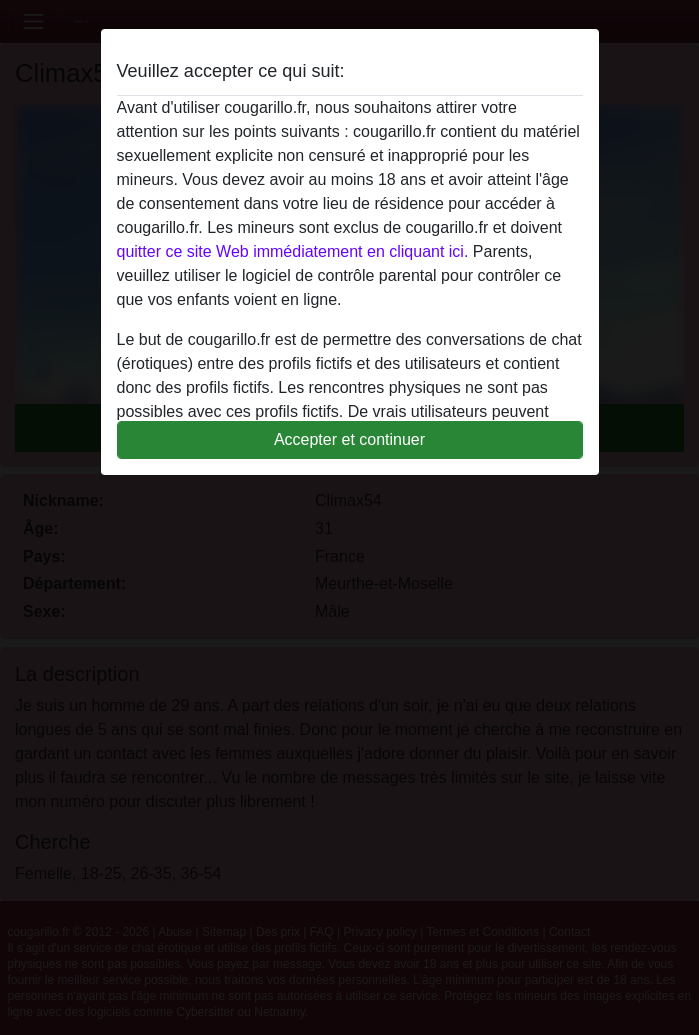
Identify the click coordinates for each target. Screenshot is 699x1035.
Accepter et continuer (349, 439)
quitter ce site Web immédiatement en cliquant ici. (293, 251)
